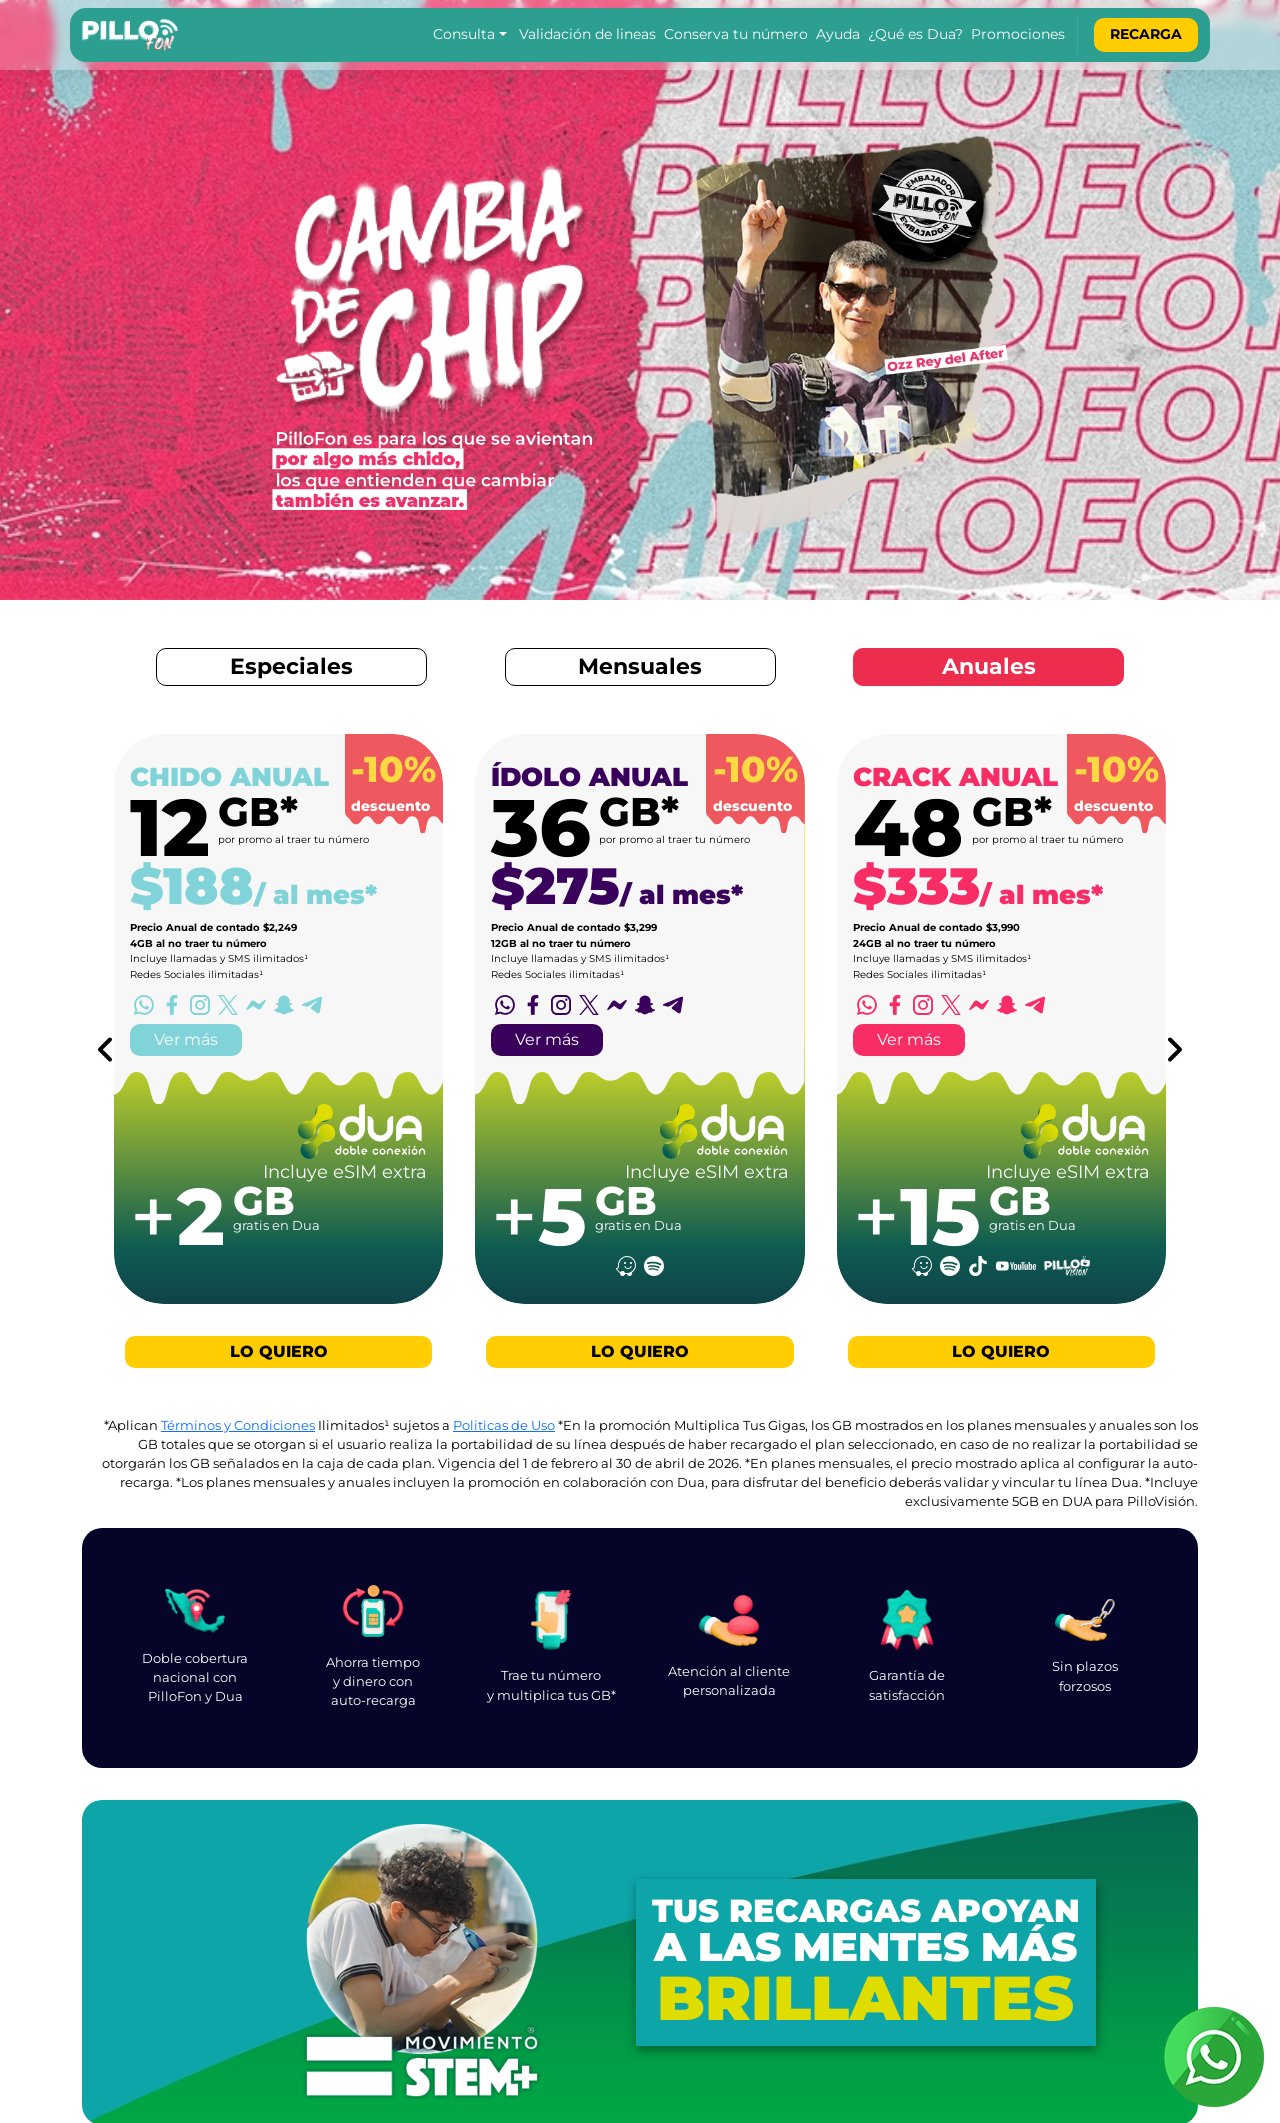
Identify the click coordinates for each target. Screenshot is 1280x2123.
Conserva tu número (736, 34)
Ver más (186, 1039)
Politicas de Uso (504, 1425)
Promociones (1018, 34)
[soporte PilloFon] (1214, 2057)
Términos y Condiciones (238, 1425)
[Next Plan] (1174, 1050)
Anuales (989, 666)
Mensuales (640, 666)
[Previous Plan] (106, 1050)
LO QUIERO (279, 1351)
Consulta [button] (464, 34)
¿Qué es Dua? (915, 34)
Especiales (291, 666)
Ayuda (838, 34)
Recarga (1146, 34)
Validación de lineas (587, 34)
